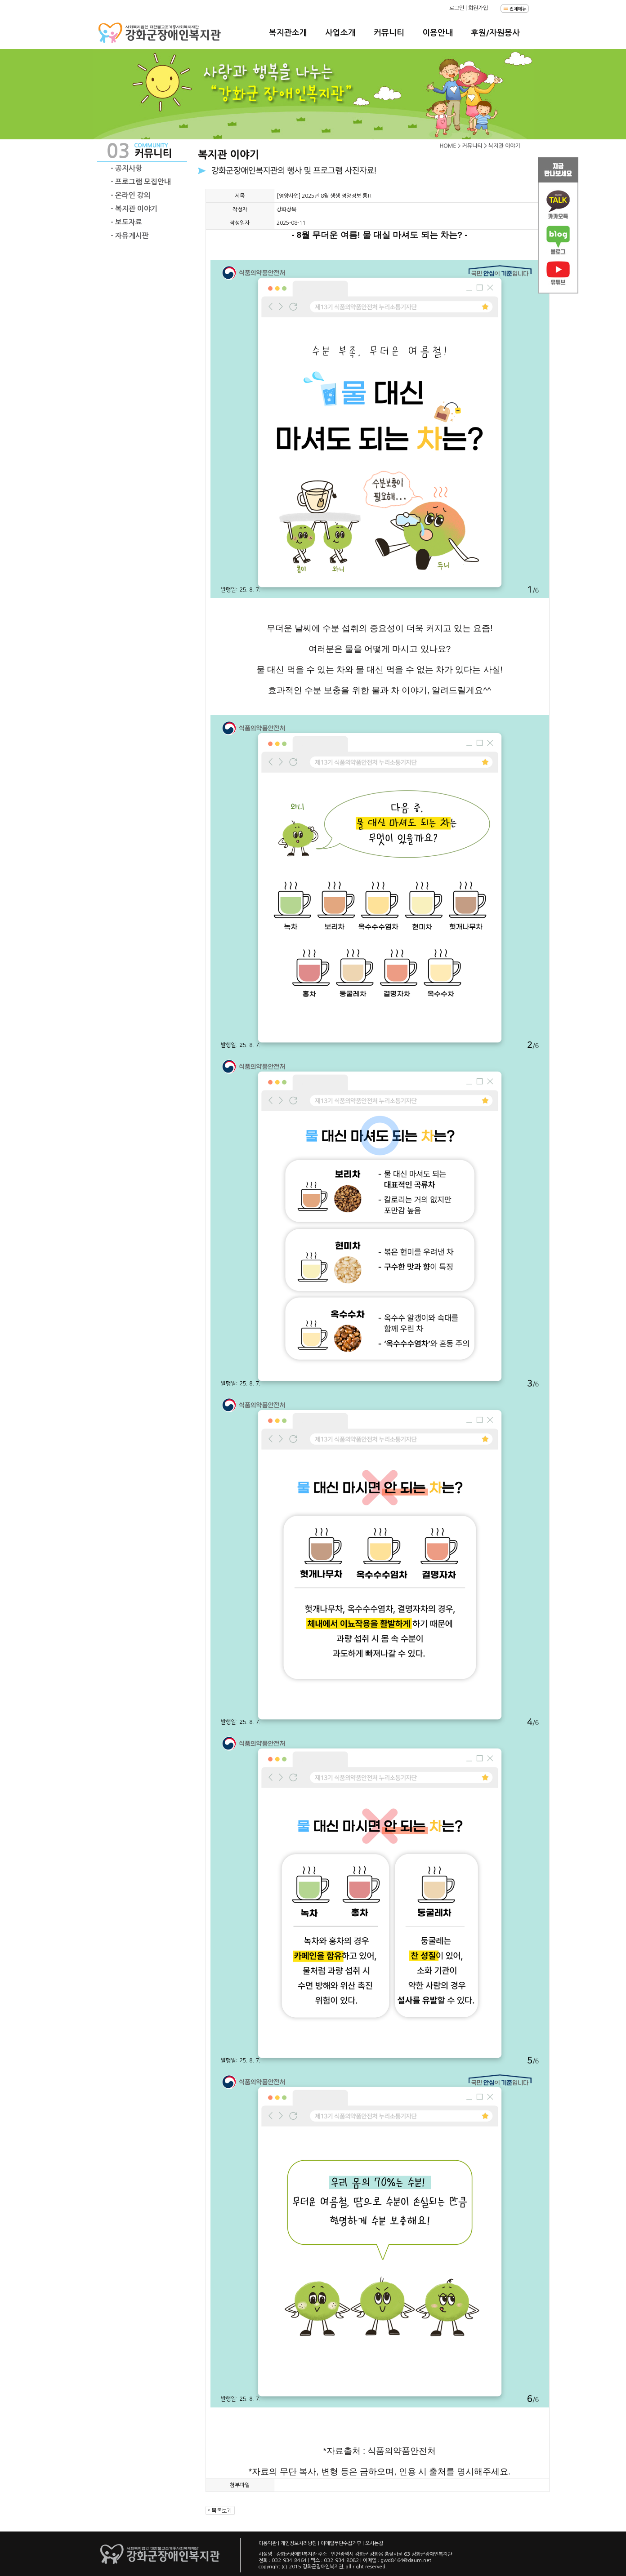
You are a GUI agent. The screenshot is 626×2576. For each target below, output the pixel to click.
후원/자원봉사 (495, 33)
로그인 (456, 8)
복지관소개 (288, 33)
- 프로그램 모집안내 (141, 181)
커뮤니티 (389, 33)
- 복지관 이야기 (134, 208)
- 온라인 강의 (131, 195)
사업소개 (340, 33)
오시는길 (374, 2543)
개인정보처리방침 (299, 2543)
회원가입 (478, 8)
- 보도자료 (126, 222)
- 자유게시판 (130, 235)
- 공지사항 (126, 168)
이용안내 (437, 33)
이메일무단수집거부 (341, 2543)
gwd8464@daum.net (405, 2560)
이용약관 (268, 2543)
